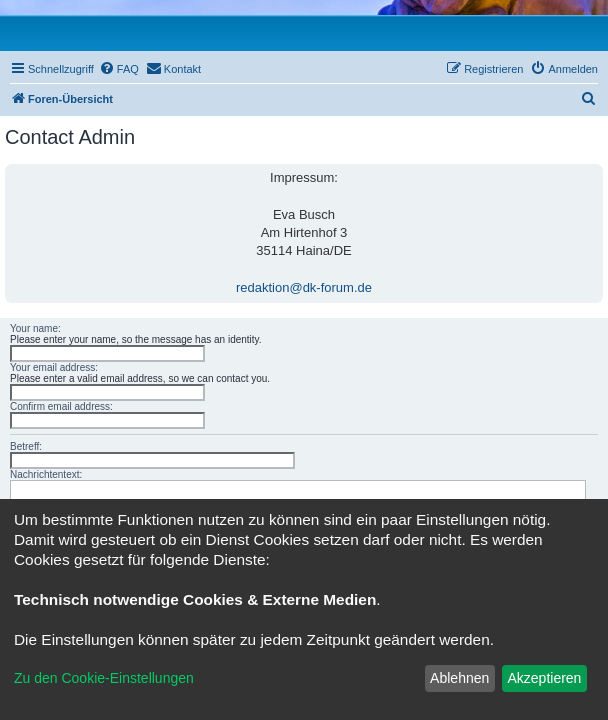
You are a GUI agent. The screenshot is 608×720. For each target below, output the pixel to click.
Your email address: (54, 367)
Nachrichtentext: (46, 474)
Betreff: (26, 446)
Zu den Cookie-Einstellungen (104, 678)
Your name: (35, 328)
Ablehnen (459, 678)
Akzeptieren (544, 678)
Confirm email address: (61, 406)
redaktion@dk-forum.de (304, 287)
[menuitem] (119, 69)
